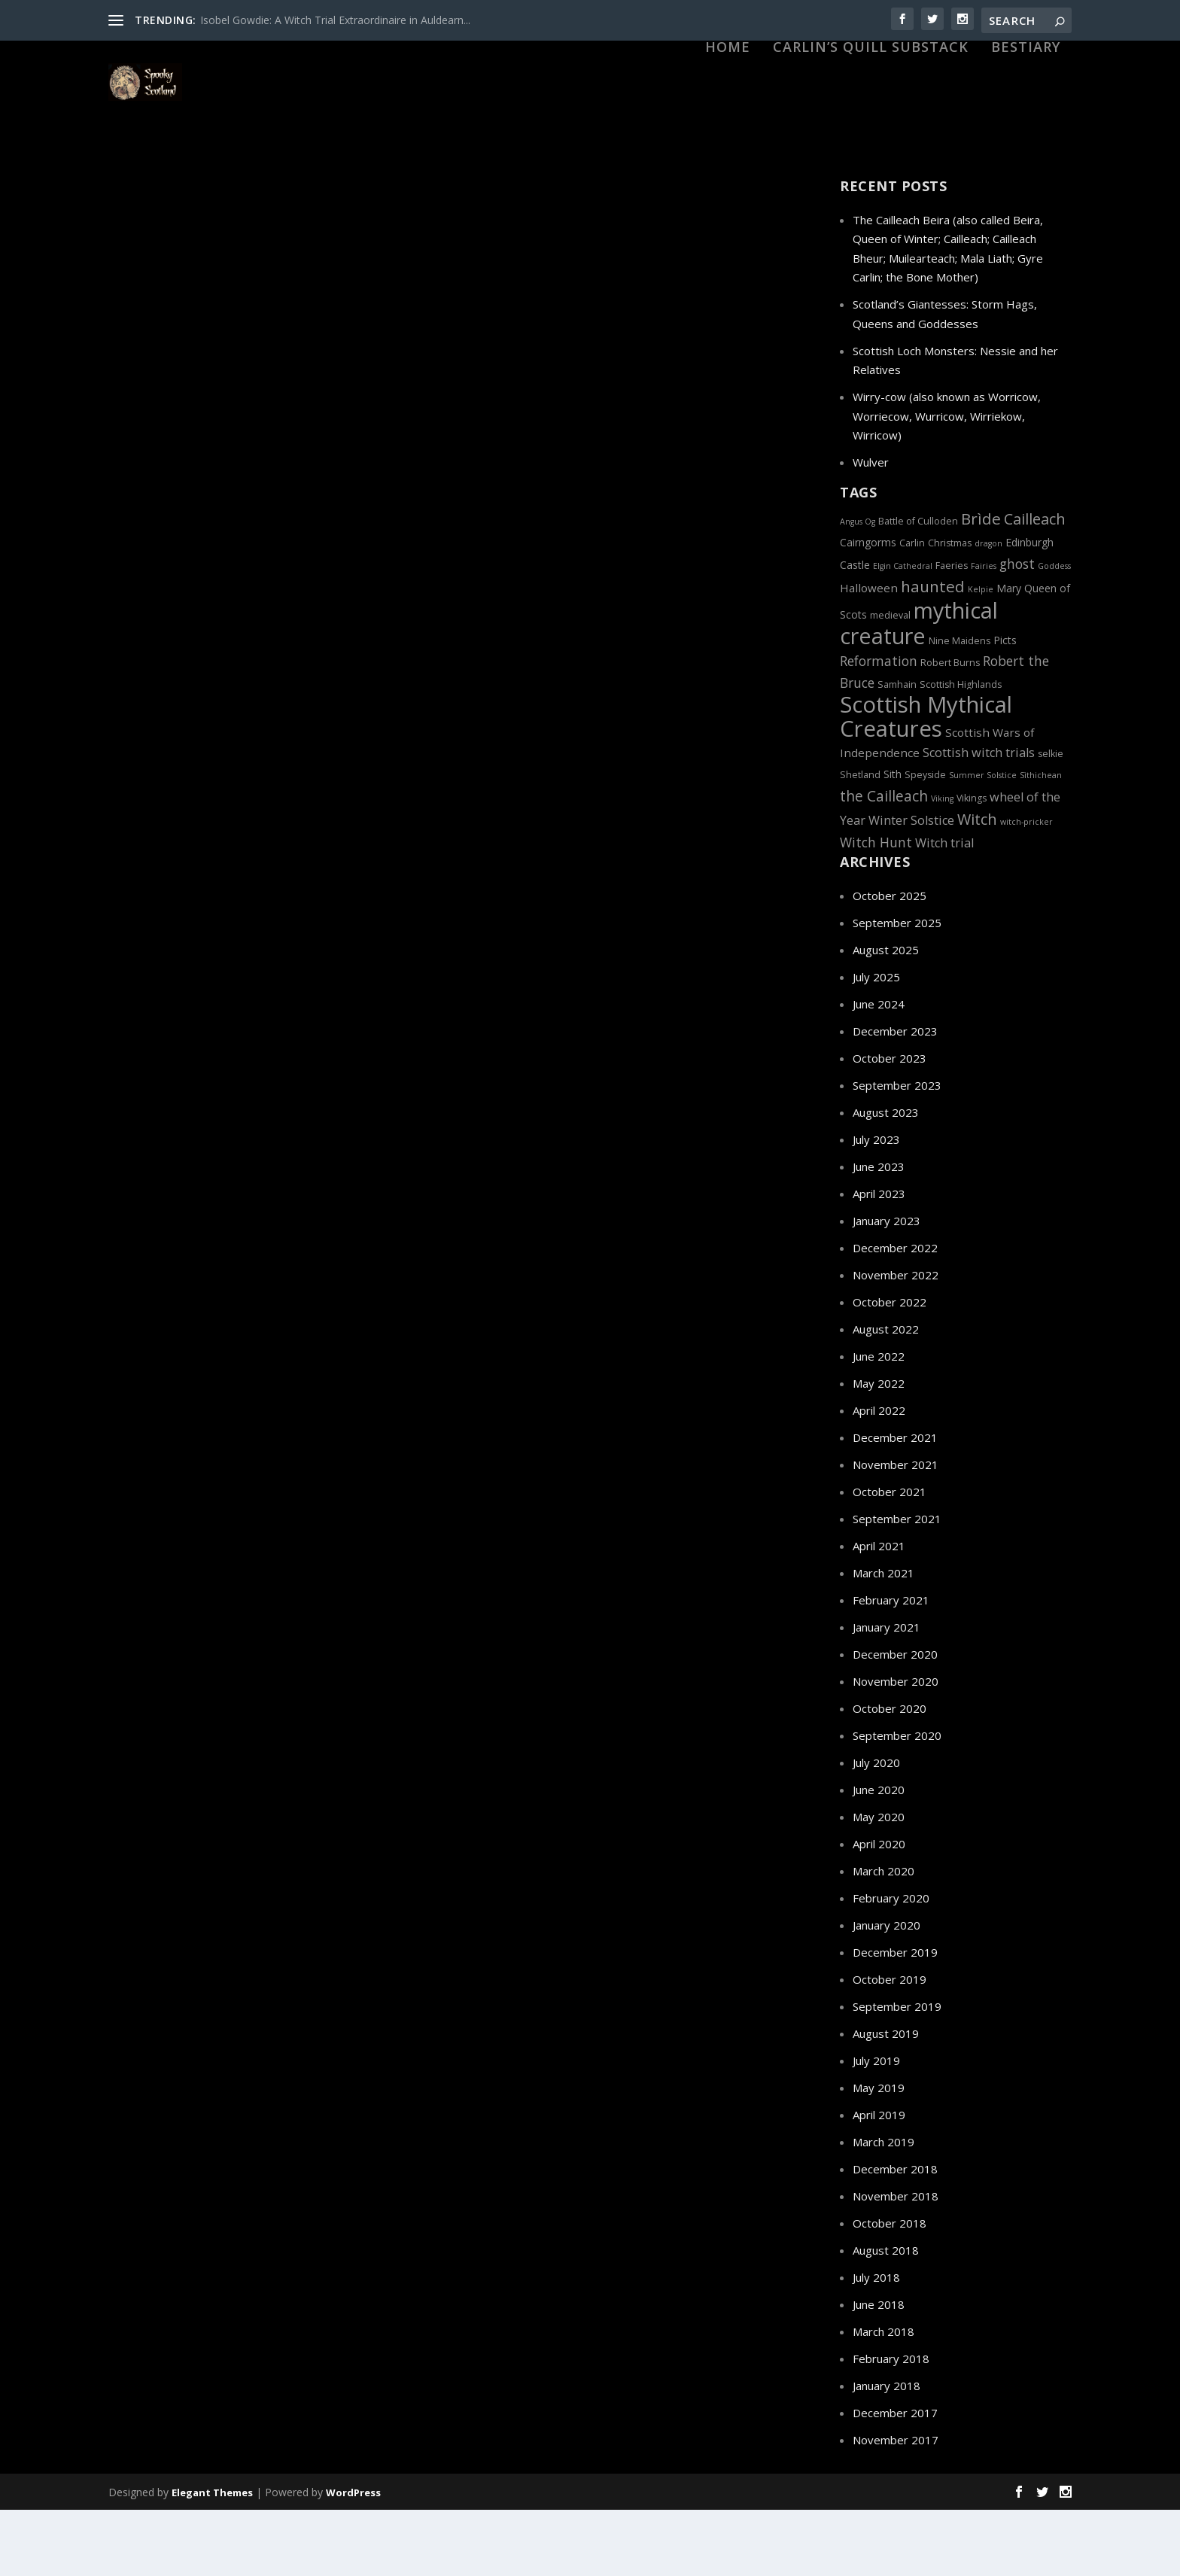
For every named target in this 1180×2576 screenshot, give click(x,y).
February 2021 (891, 1666)
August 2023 (886, 1178)
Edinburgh (323, 1144)
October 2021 (889, 1557)
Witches (750, 667)
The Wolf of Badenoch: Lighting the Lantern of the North (281, 553)
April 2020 (879, 1910)
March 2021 (883, 1639)
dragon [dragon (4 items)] (988, 609)
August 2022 (886, 1395)
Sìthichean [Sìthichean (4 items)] (1041, 841)
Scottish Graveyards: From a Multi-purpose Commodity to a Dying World (278, 1112)
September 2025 (897, 988)
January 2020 (886, 1991)
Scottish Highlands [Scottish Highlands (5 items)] (961, 750)
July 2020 (876, 1828)
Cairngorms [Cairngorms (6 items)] (868, 608)
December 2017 (895, 2478)
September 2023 (897, 1151)
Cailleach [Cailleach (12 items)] (1035, 585)
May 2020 (879, 1882)
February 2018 (891, 2424)
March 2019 (883, 2208)
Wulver (871, 528)
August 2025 (886, 1015)
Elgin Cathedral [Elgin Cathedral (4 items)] (902, 632)
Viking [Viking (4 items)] (942, 864)
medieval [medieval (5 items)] (890, 681)
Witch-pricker (701, 667)
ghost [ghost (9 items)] (1017, 630)
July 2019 (876, 2126)
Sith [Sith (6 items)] (892, 840)
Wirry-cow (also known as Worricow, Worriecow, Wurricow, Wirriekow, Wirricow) (947, 482)
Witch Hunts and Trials (620, 667)
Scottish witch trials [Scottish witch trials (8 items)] (979, 819)
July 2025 (876, 1043)
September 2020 (897, 1801)
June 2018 (879, 2370)
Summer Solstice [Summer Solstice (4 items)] (983, 841)
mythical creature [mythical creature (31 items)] (919, 688)
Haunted (341, 1160)
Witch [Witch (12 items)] (977, 885)
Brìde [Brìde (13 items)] (981, 584)
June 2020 (879, 1855)
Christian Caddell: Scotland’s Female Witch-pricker (648, 620)
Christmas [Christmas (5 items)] (950, 609)
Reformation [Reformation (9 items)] (878, 727)
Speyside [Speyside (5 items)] (925, 841)
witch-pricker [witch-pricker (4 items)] (1026, 888)
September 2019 (897, 2072)
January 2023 (886, 1286)
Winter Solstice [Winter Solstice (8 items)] (911, 886)
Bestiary (1025, 129)
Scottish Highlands (530, 667)
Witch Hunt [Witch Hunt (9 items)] (876, 908)
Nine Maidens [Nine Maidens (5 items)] (959, 707)
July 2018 (876, 2343)
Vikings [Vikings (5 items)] (971, 864)
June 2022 (879, 1422)
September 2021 (897, 1584)
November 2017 (895, 2506)
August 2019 (886, 2099)
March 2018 (883, 2397)
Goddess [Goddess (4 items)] (1054, 632)
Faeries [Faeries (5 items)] (951, 631)
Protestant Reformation (732, 651)
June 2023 (879, 1232)
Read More (165, 684)
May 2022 (879, 1449)
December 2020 (895, 1720)
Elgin (360, 584)
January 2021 (886, 1693)
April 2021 (879, 1612)
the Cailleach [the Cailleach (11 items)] (884, 862)
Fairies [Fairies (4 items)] (983, 632)
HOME (727, 129)
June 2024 (879, 1070)
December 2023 (895, 1097)
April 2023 (879, 1259)
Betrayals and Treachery (236, 584)
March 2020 (883, 1937)
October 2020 (889, 1774)
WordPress (353, 2558)
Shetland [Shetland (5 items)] (860, 841)
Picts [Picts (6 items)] (1005, 706)
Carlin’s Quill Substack (871, 129)
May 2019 (879, 2153)
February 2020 (891, 1964)
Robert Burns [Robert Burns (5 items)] (950, 728)
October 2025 (889, 961)
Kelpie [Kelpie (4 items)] (980, 655)
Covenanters (211, 1144)
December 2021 (895, 1503)
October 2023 (889, 1124)
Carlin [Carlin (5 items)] (912, 609)
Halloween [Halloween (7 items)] (869, 653)
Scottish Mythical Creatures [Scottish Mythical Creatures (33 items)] (926, 783)
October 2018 (889, 2289)
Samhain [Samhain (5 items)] (897, 750)
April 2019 (879, 2180)
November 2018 (895, 2262)
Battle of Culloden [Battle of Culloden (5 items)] (918, 587)
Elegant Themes (212, 2558)
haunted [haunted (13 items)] (933, 652)
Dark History (319, 584)
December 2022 (895, 1313)
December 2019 (895, 2018)
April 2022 (879, 1476)
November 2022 (895, 1341)
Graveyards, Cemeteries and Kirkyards (236, 1160)
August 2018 (886, 2316)
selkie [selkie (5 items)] (1050, 820)
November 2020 (895, 1747)
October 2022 (889, 1368)
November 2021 (895, 1530)
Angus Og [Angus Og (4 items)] (857, 587)
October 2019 (889, 2045)
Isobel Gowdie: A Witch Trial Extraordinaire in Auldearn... (335, 20)
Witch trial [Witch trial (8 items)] (944, 909)
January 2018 (886, 2451)
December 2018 (895, 2235)
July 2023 (876, 1205)
